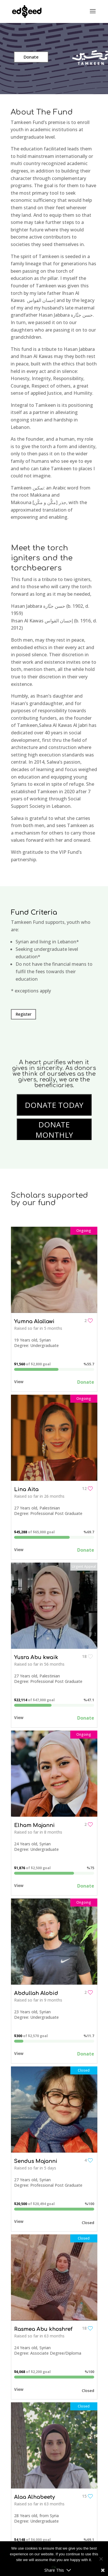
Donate (31, 57)
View (18, 1381)
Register (23, 1014)
